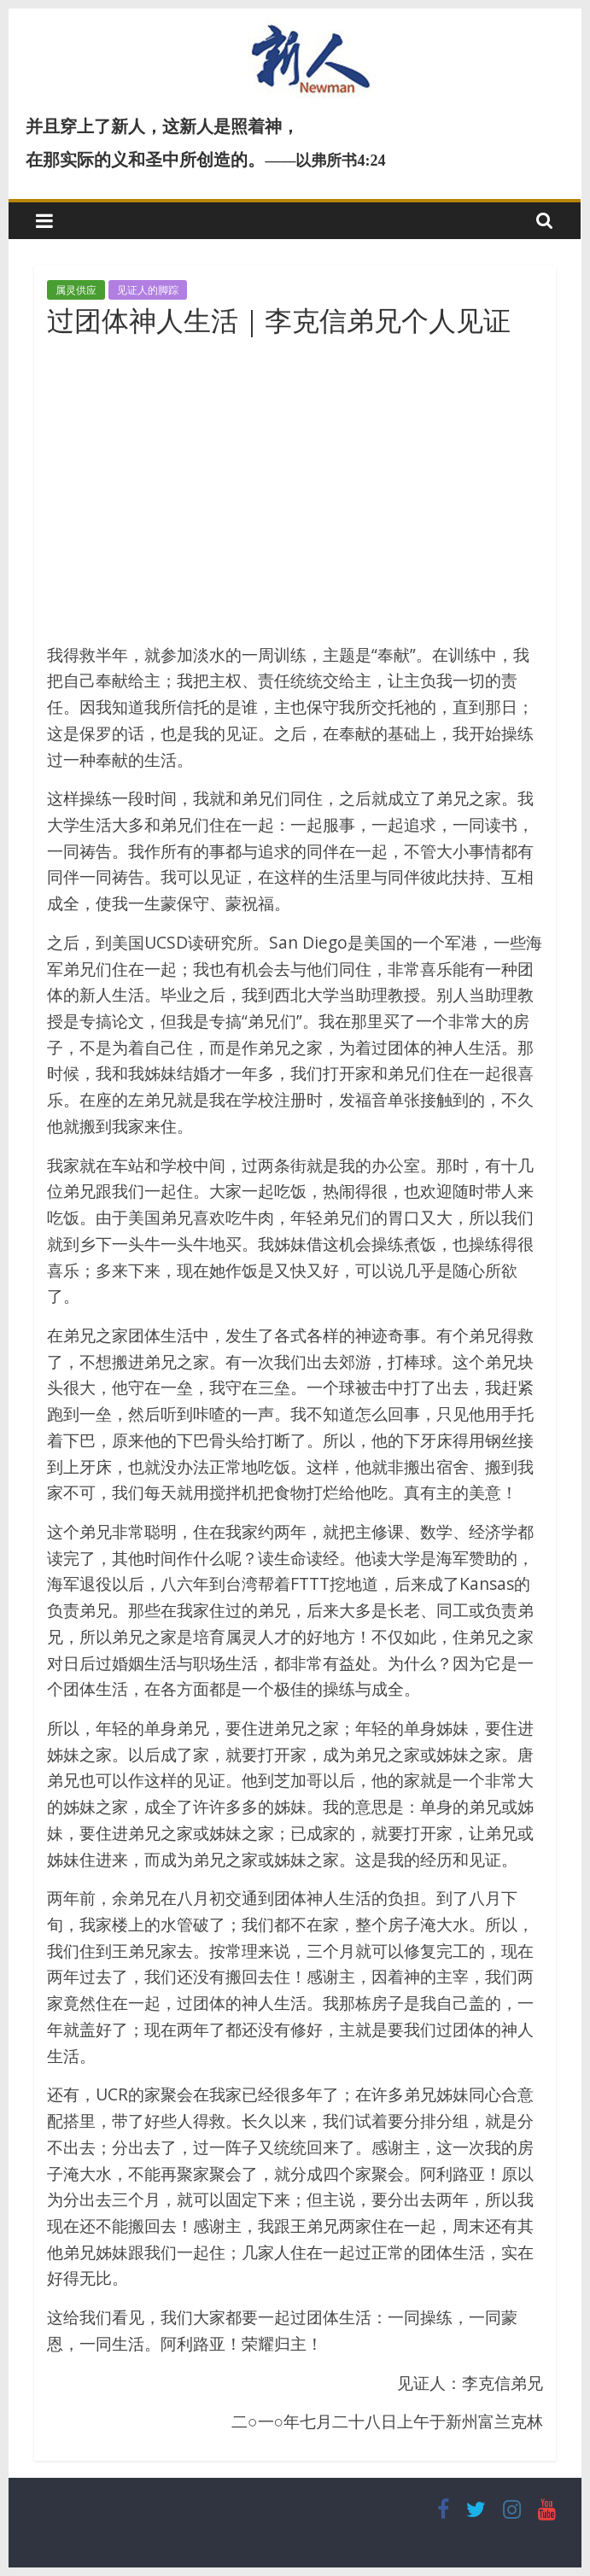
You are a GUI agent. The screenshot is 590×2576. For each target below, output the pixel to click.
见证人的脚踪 (147, 290)
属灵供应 (75, 290)
